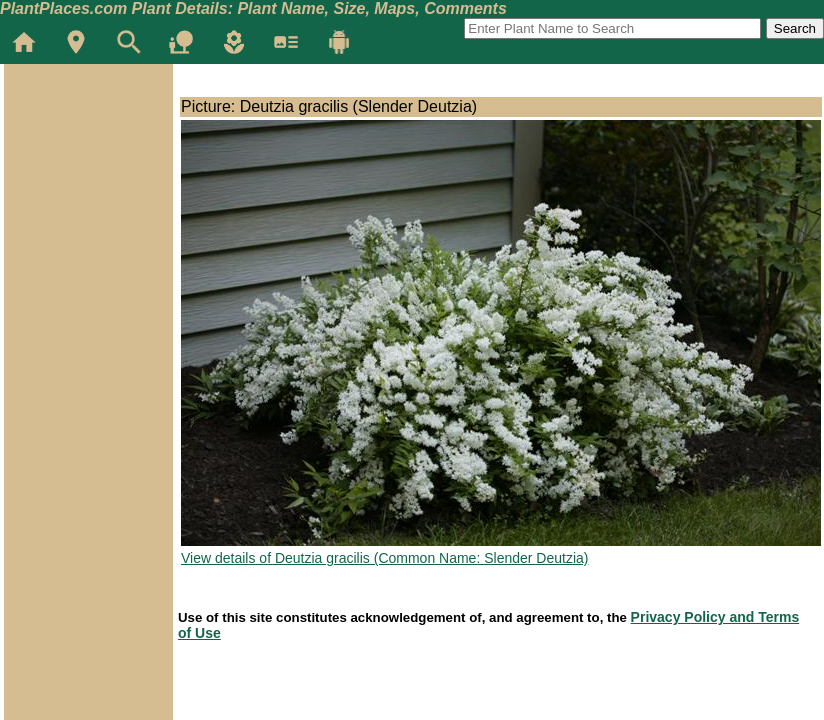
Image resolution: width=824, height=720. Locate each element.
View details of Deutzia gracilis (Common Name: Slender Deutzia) (384, 558)
